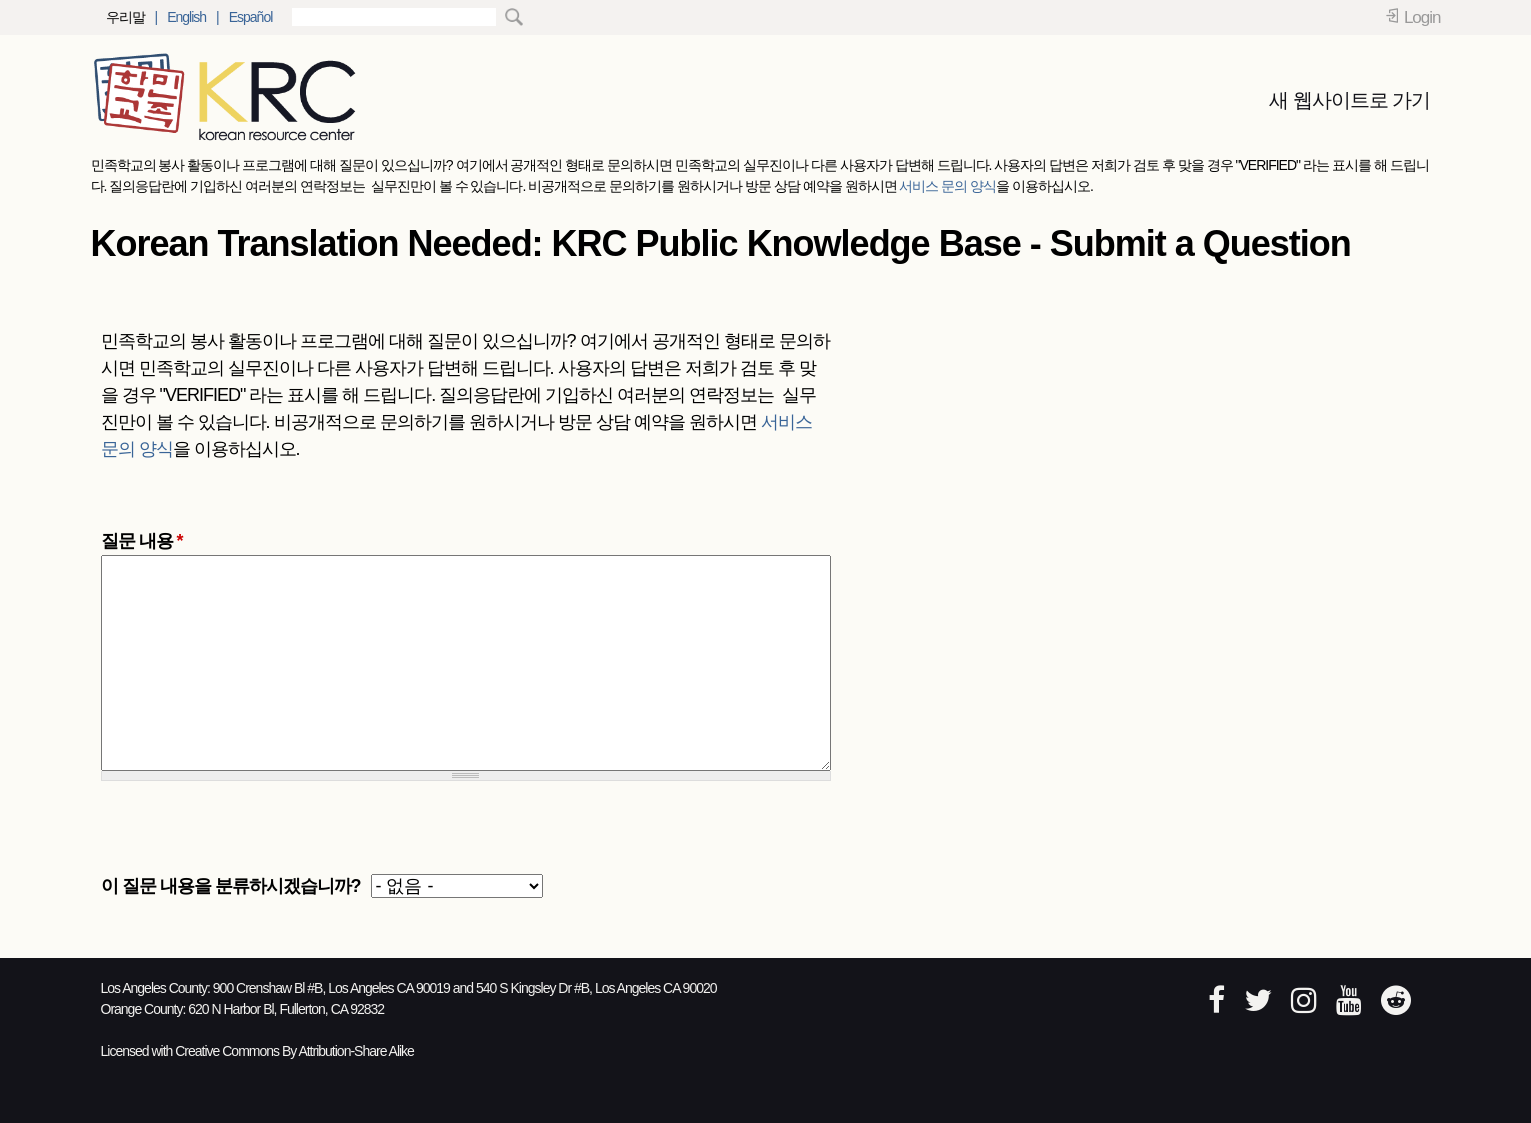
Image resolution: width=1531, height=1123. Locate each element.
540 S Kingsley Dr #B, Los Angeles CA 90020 (596, 988)
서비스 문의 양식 (947, 186)
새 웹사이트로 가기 (1349, 100)
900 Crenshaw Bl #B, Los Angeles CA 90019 (331, 988)
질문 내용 (142, 541)
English (186, 17)
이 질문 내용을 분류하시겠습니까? (231, 886)
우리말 (125, 17)
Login (1422, 17)
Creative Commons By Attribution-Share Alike (294, 1051)
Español (251, 17)
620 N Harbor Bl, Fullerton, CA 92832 (286, 1009)
